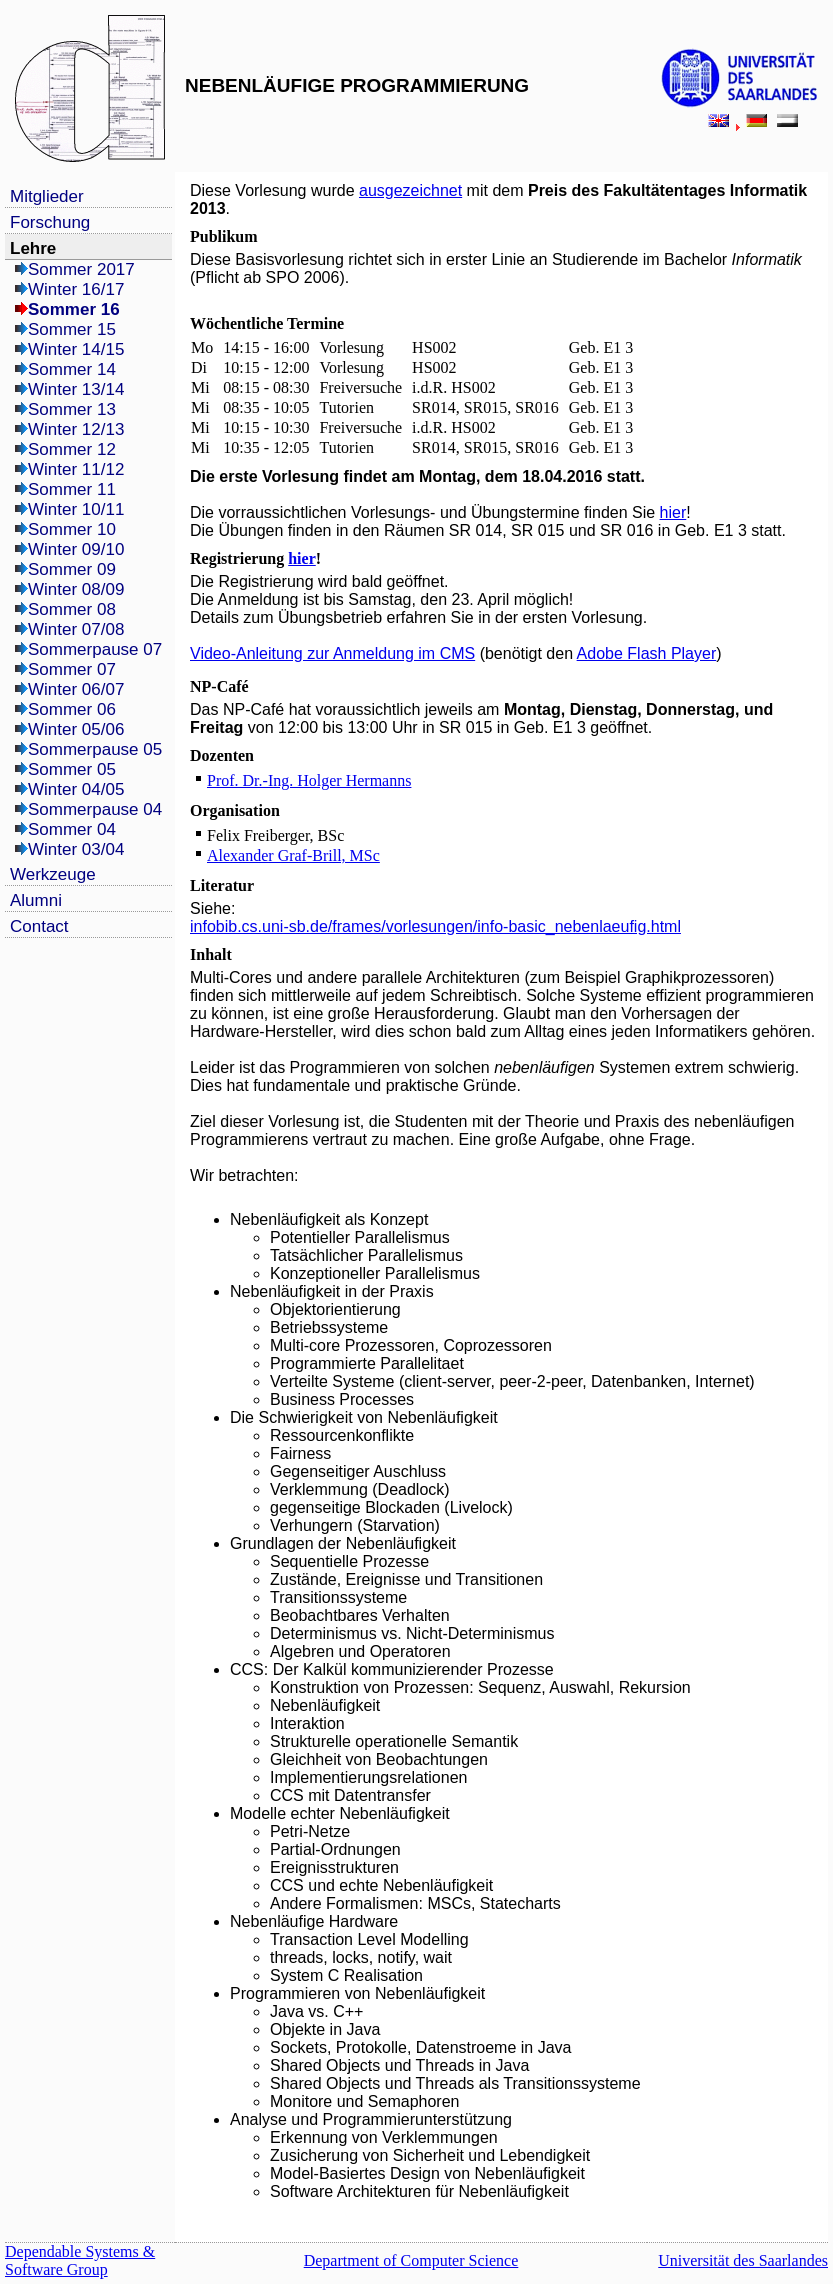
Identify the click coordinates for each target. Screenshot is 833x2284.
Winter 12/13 (76, 429)
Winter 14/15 (76, 349)
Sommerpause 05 (95, 749)
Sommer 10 (72, 529)
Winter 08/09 (76, 589)
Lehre (33, 248)
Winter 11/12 (76, 469)
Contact (39, 926)
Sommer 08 (72, 609)
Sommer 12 (72, 449)
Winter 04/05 (76, 789)
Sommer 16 (74, 309)
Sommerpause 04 (95, 809)
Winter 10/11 (76, 509)
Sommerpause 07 (95, 649)
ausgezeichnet (410, 190)
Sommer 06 (72, 709)
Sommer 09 (72, 569)
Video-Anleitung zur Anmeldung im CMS (332, 653)
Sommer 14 (72, 369)
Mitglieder (47, 196)
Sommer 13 (72, 409)
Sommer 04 (72, 829)
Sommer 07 (72, 669)
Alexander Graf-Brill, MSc (293, 855)
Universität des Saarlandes (743, 2260)
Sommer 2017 (81, 269)
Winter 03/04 (76, 849)
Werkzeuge (53, 874)
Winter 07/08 (76, 629)
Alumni (36, 900)
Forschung (50, 222)
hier (673, 512)
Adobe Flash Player (647, 653)
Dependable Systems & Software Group (80, 2260)
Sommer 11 (72, 489)
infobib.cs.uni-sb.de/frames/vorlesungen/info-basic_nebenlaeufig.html (435, 926)
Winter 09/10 (76, 549)
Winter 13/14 (76, 389)
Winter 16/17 (76, 289)
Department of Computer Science (411, 2260)
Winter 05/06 (76, 729)
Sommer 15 (72, 329)
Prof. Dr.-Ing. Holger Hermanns (309, 780)
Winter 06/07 (76, 689)
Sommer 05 (72, 769)
